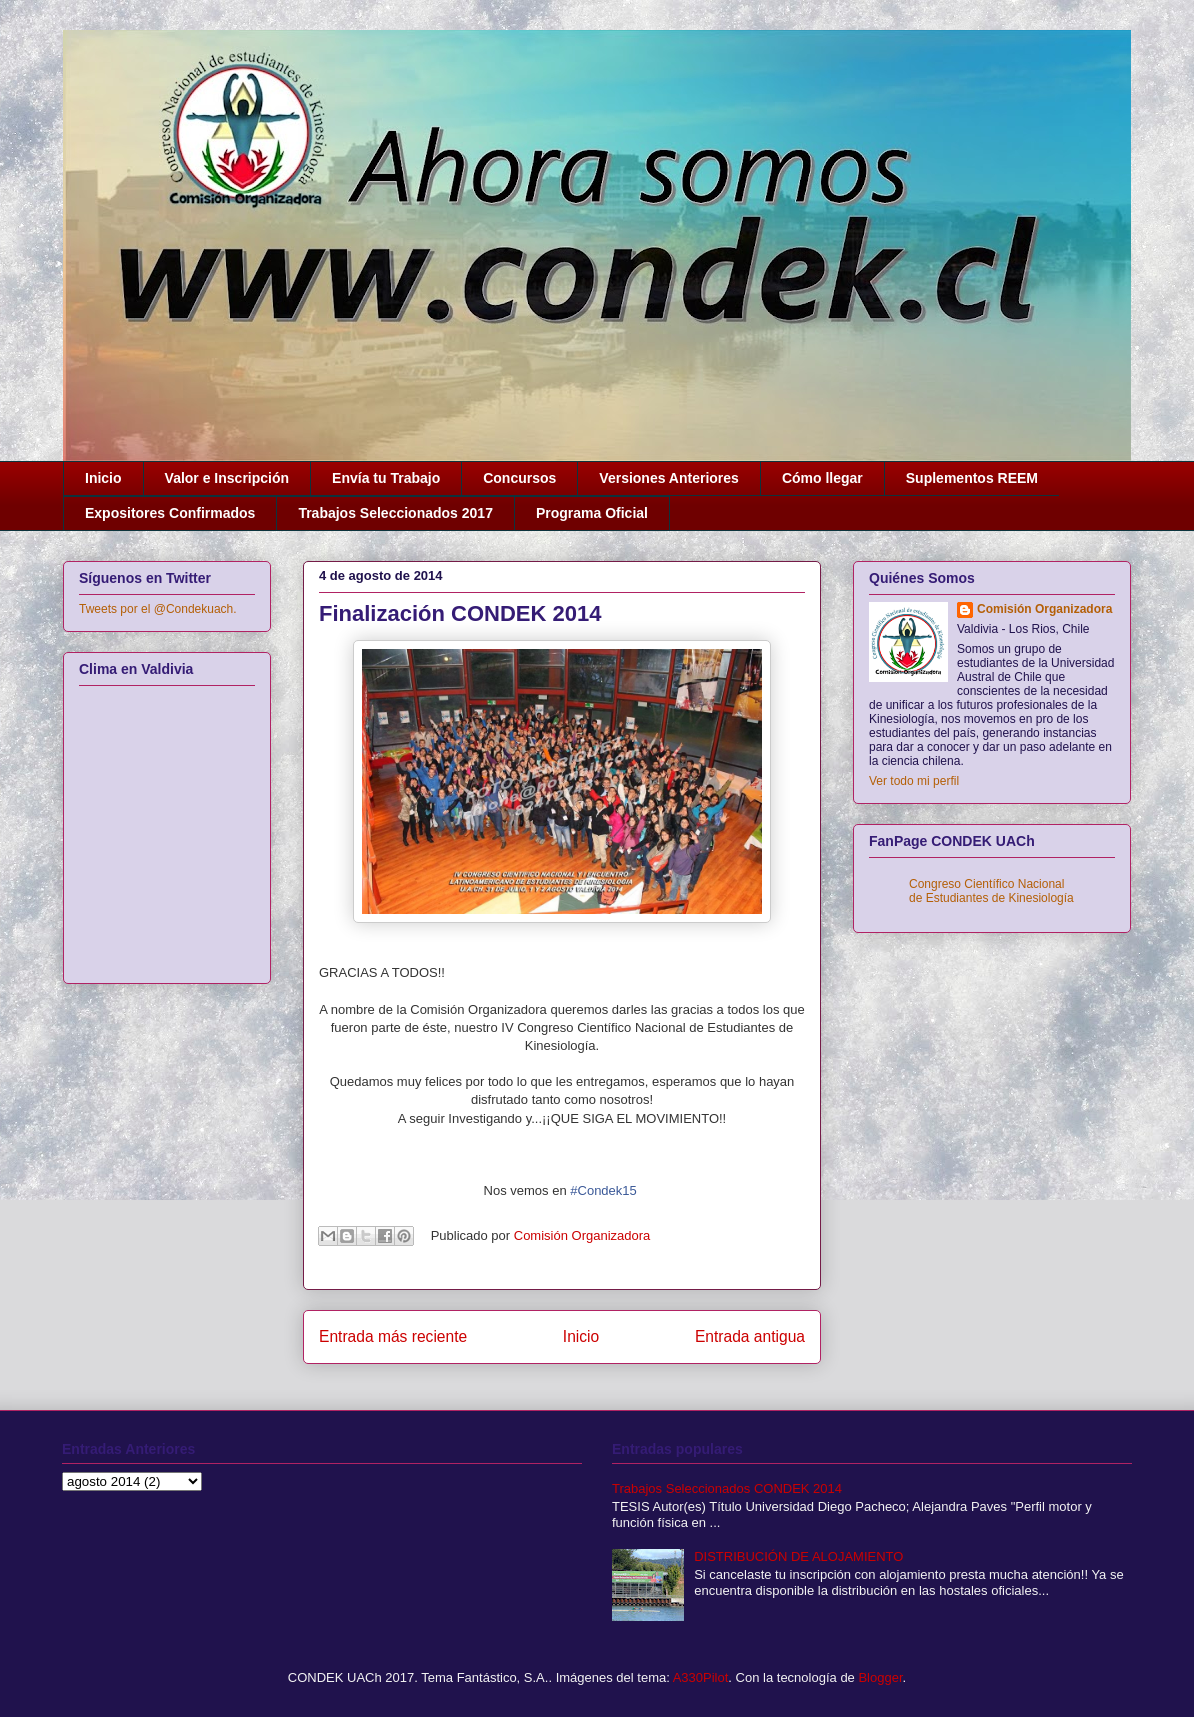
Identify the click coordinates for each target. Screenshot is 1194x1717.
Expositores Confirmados (170, 513)
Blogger (880, 1677)
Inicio (103, 478)
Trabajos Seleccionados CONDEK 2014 (727, 1488)
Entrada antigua (750, 1336)
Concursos (519, 478)
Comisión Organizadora (1044, 609)
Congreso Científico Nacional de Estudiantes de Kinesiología (991, 891)
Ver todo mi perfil (914, 781)
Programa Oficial (592, 513)
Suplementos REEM (972, 478)
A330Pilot (701, 1677)
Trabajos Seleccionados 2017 (395, 513)
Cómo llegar (822, 478)
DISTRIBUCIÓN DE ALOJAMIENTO (798, 1556)
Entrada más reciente (393, 1336)
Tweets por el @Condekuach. (158, 609)
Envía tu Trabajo (386, 478)
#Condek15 (603, 1190)
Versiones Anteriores (669, 478)
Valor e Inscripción (227, 478)
